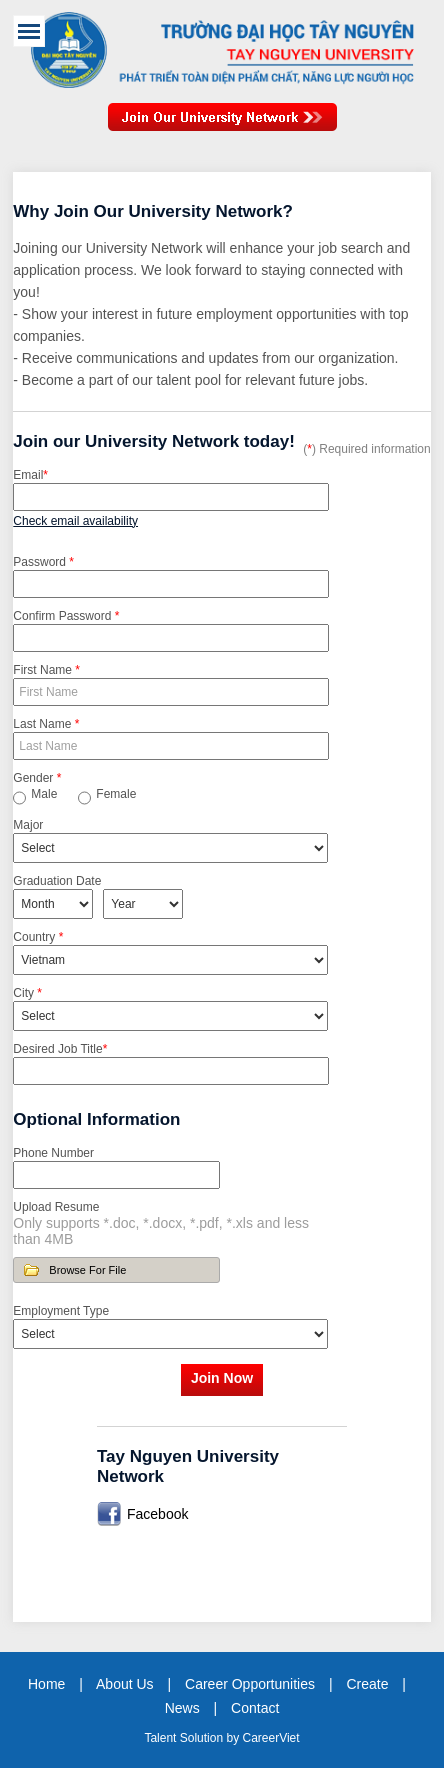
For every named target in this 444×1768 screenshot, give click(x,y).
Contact (255, 1708)
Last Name (46, 724)
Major (28, 825)
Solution (203, 1738)
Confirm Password (66, 616)
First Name (46, 670)
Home (46, 1684)
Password (43, 562)
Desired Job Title (60, 1049)
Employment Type (61, 1311)
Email (30, 475)
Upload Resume (56, 1207)
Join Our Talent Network (222, 127)
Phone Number (53, 1153)
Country (38, 937)
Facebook (157, 1514)
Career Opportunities (250, 1684)
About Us (125, 1684)
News (182, 1708)
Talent (161, 1738)
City (27, 993)
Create (367, 1684)
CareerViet (270, 1738)
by (234, 1738)
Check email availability (75, 521)
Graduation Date (57, 881)
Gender (37, 778)
